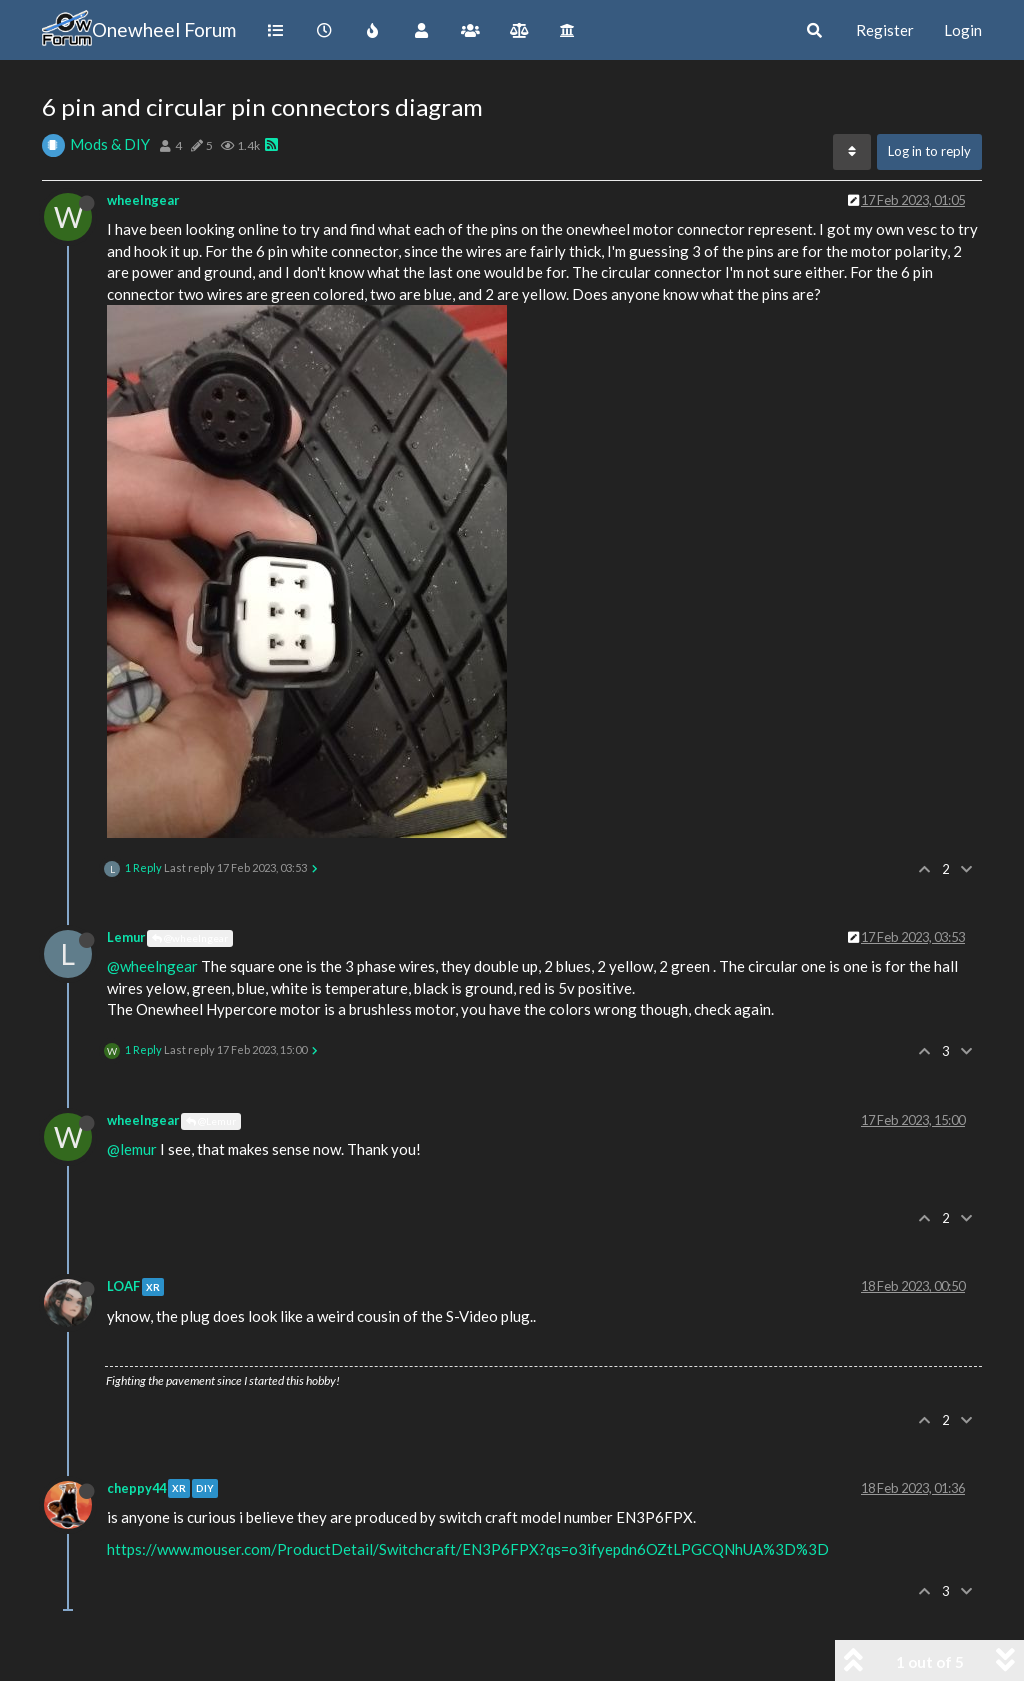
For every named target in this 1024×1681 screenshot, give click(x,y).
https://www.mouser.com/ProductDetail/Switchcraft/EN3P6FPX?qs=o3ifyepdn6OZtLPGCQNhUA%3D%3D (468, 1549)
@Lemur (211, 1121)
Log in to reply (929, 151)
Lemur (126, 937)
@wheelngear (190, 938)
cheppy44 (136, 1488)
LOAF (123, 1286)
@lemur (132, 1149)
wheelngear (143, 200)
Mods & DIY (110, 144)
